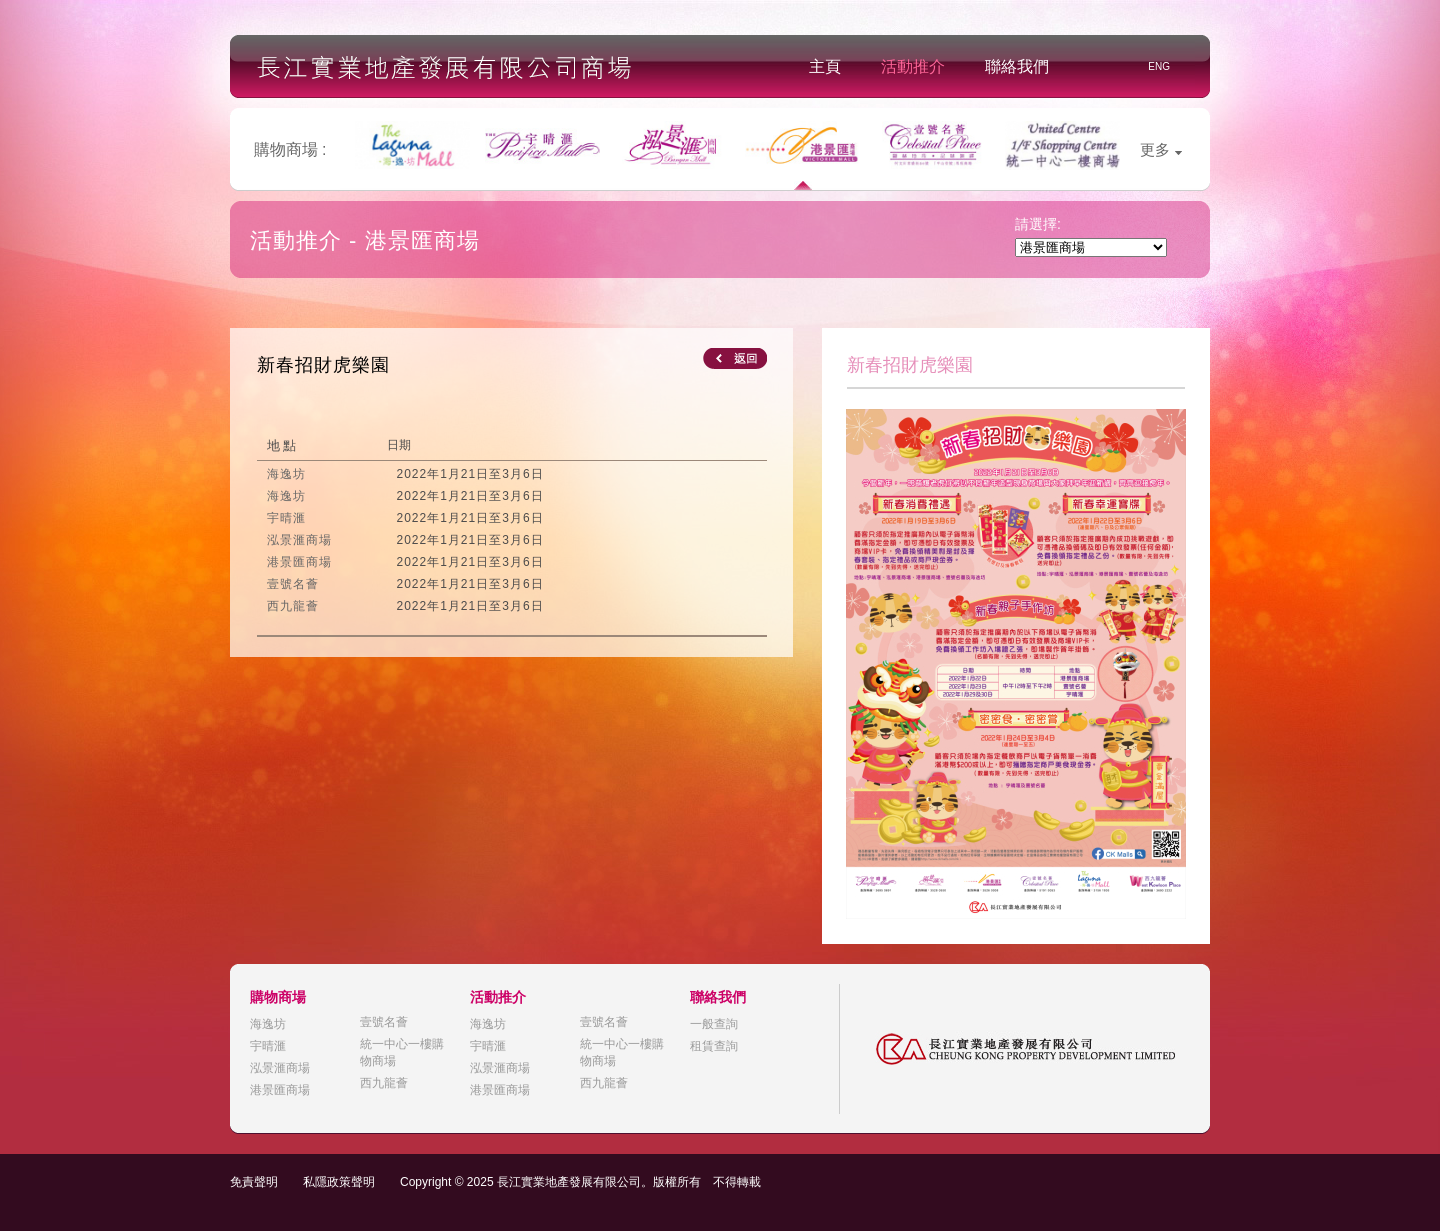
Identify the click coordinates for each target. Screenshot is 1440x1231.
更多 (1161, 149)
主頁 (825, 66)
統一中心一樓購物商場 (402, 1052)
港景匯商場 (280, 1090)
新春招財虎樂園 (323, 365)
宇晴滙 (268, 1046)
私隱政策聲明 (339, 1182)
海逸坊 (268, 1024)
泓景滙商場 (280, 1068)
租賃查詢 (714, 1046)
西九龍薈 (384, 1083)
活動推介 (913, 66)
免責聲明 (254, 1182)
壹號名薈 (384, 1022)
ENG (1159, 66)
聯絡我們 (1017, 66)
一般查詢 (714, 1024)
